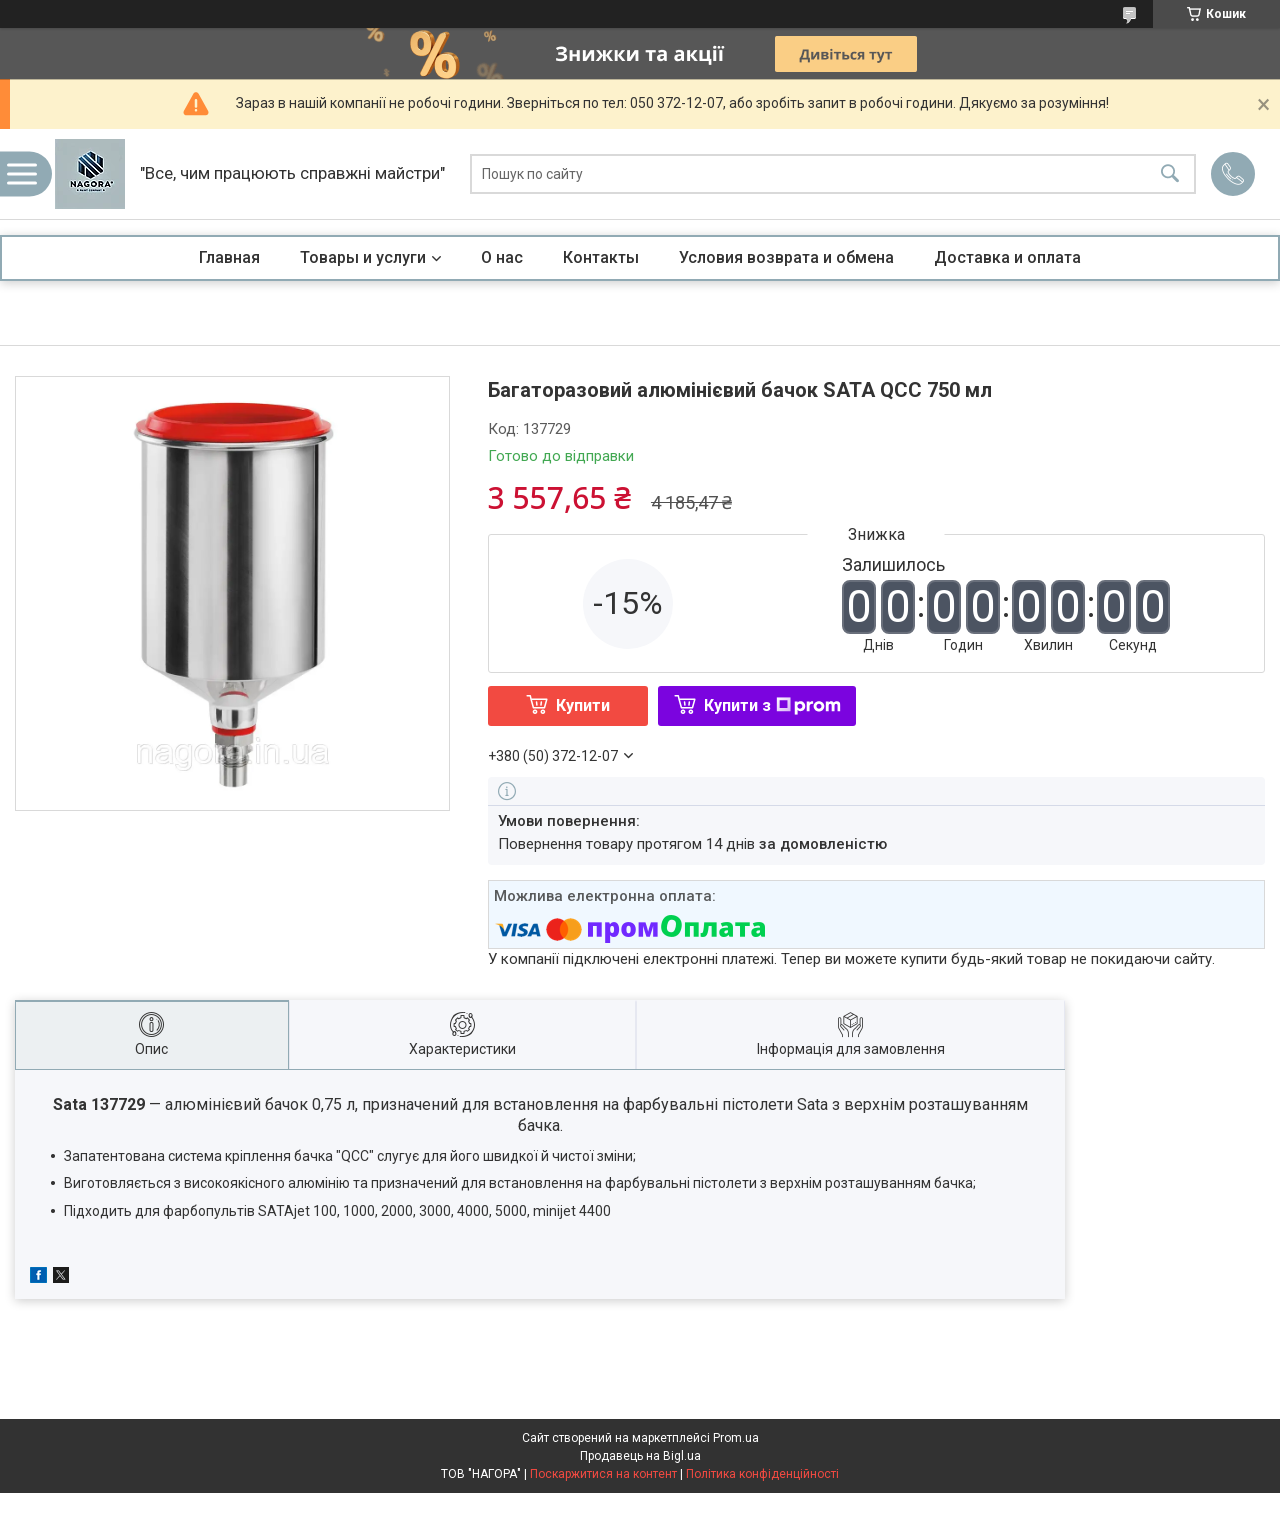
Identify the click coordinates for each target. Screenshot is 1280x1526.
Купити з (772, 705)
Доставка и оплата (1007, 257)
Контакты (601, 257)
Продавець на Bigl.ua (640, 1456)
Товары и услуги (363, 257)
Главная (229, 257)
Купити (583, 705)
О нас (502, 257)
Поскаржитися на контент (603, 1474)
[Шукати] (1170, 174)
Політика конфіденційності (762, 1474)
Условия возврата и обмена (786, 257)
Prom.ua (736, 1438)
